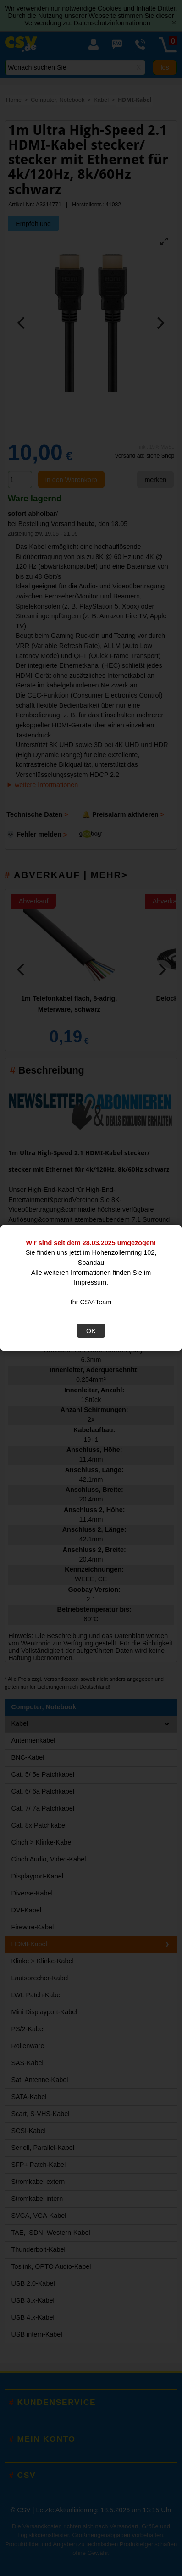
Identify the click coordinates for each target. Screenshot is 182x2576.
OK (91, 1331)
